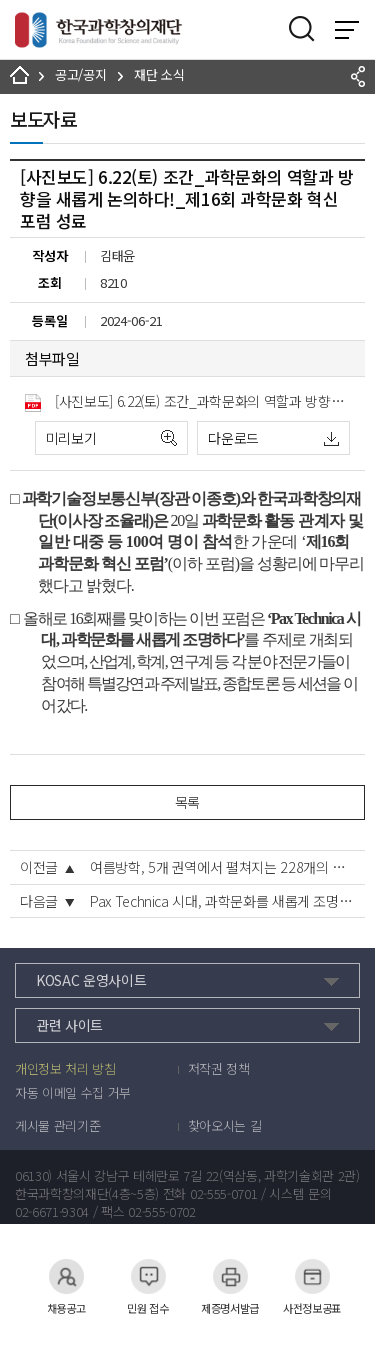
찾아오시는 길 (225, 1126)
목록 (187, 802)
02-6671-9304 (52, 1212)
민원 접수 (148, 1276)
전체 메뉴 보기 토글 (347, 30)
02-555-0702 (161, 1212)
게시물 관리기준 (57, 1126)
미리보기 (71, 438)
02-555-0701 (223, 1194)
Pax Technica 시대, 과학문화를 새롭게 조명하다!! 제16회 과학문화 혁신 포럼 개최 (222, 901)
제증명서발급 (230, 1276)
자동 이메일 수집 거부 (73, 1093)
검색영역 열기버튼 (302, 29)
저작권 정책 (219, 1069)
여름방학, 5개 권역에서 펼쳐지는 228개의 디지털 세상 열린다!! (222, 867)
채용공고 (66, 1276)
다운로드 (233, 438)
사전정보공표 (312, 1276)
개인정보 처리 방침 (65, 1069)
